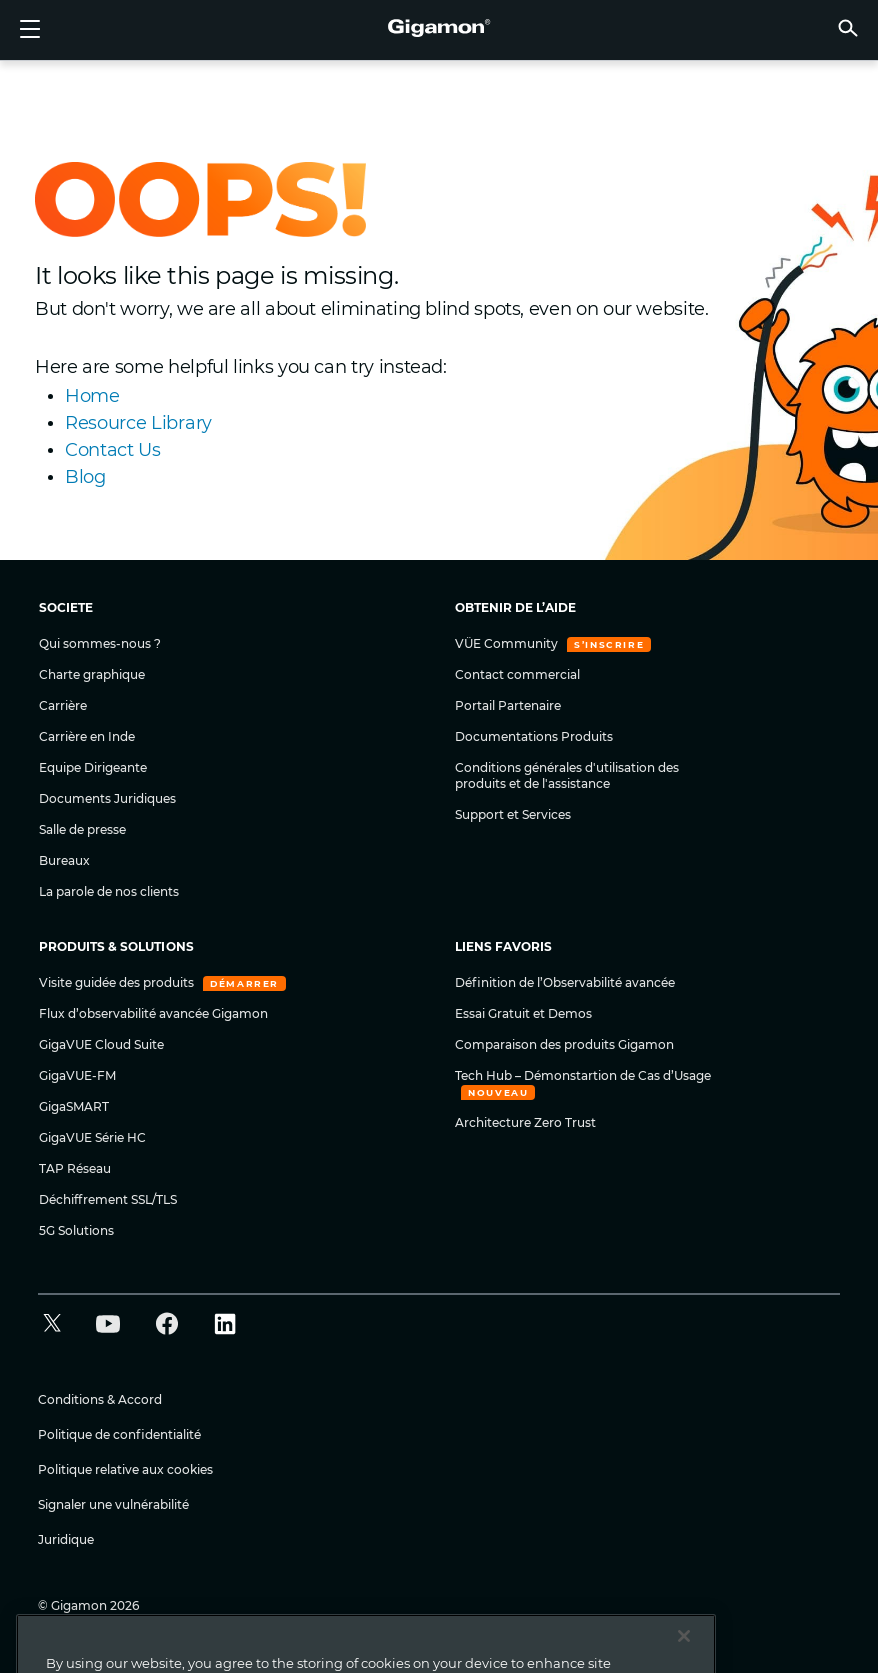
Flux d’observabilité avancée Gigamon (153, 1013)
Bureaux (64, 860)
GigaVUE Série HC (92, 1137)
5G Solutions (76, 1230)
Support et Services (513, 814)
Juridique (66, 1539)
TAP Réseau (75, 1168)
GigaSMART (74, 1106)
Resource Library (138, 423)
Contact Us (113, 450)
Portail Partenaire (508, 705)
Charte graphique (92, 674)
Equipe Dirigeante (93, 767)
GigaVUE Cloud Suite (101, 1044)
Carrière (63, 705)
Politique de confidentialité (119, 1434)
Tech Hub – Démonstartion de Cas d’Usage (583, 1075)
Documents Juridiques (107, 798)
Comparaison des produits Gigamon (564, 1044)
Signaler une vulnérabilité (113, 1504)
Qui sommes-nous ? (100, 643)
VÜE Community (508, 643)
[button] (848, 27)
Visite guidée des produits (118, 982)
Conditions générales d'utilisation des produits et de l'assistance (567, 775)
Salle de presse (82, 829)
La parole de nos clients (109, 891)
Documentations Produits (534, 736)
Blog (85, 477)
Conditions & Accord (100, 1399)
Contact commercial (517, 674)
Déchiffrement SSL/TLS (108, 1199)
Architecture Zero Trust (525, 1122)
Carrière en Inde (87, 736)
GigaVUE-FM (77, 1075)
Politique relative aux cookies (125, 1469)
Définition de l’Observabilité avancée (565, 982)
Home (92, 396)
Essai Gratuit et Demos (523, 1013)
